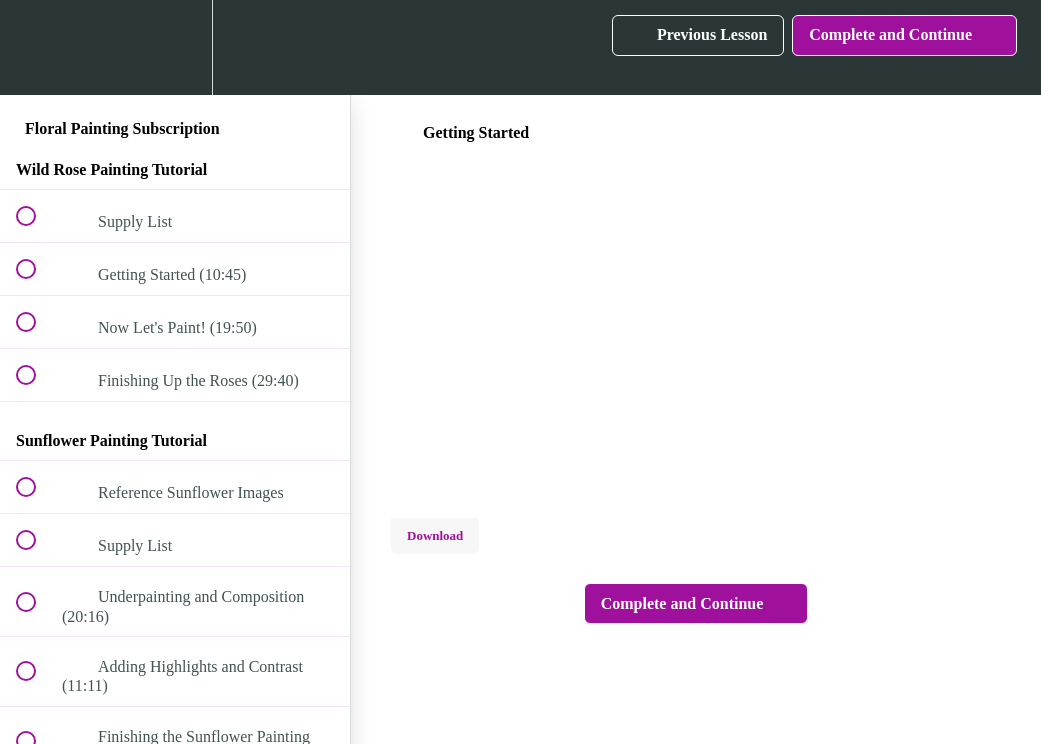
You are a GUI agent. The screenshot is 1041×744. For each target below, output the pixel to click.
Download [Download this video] (435, 535)
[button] (37, 47)
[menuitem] (175, 47)
